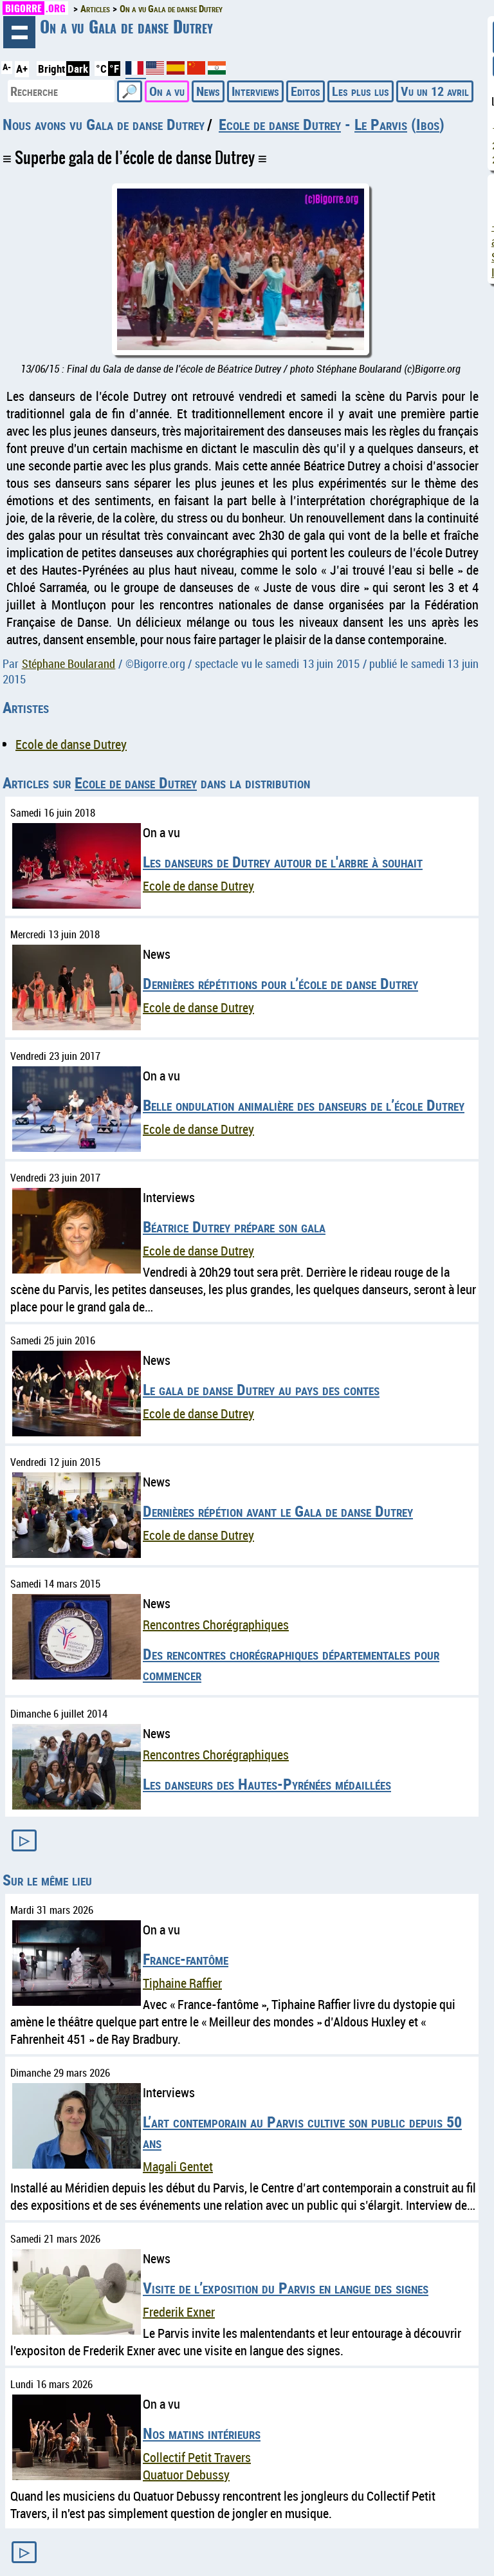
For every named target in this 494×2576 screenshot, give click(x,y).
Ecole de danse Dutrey (280, 124)
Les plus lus (360, 91)
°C (101, 68)
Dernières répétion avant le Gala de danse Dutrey (278, 1511)
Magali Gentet (178, 2166)
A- (7, 67)
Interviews (255, 91)
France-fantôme (185, 1959)
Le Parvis (380, 124)
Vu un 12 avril (435, 91)
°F (114, 68)
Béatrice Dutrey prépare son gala (234, 1226)
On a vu (167, 91)
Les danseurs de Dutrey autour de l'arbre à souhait (283, 861)
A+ (22, 68)
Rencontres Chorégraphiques (216, 1624)
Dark (78, 68)
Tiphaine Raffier (182, 1983)
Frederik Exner (179, 2312)
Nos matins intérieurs (202, 2433)
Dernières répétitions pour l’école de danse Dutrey (280, 983)
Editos (305, 91)
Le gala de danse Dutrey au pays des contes (261, 1389)
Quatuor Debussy (186, 2474)
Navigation (19, 32)
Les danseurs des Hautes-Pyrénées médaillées (267, 1784)
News (208, 91)
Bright (51, 68)
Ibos (427, 124)
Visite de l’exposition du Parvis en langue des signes (285, 2287)
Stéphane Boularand (69, 663)
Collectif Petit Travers (197, 2457)
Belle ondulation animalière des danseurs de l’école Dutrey (303, 1105)
